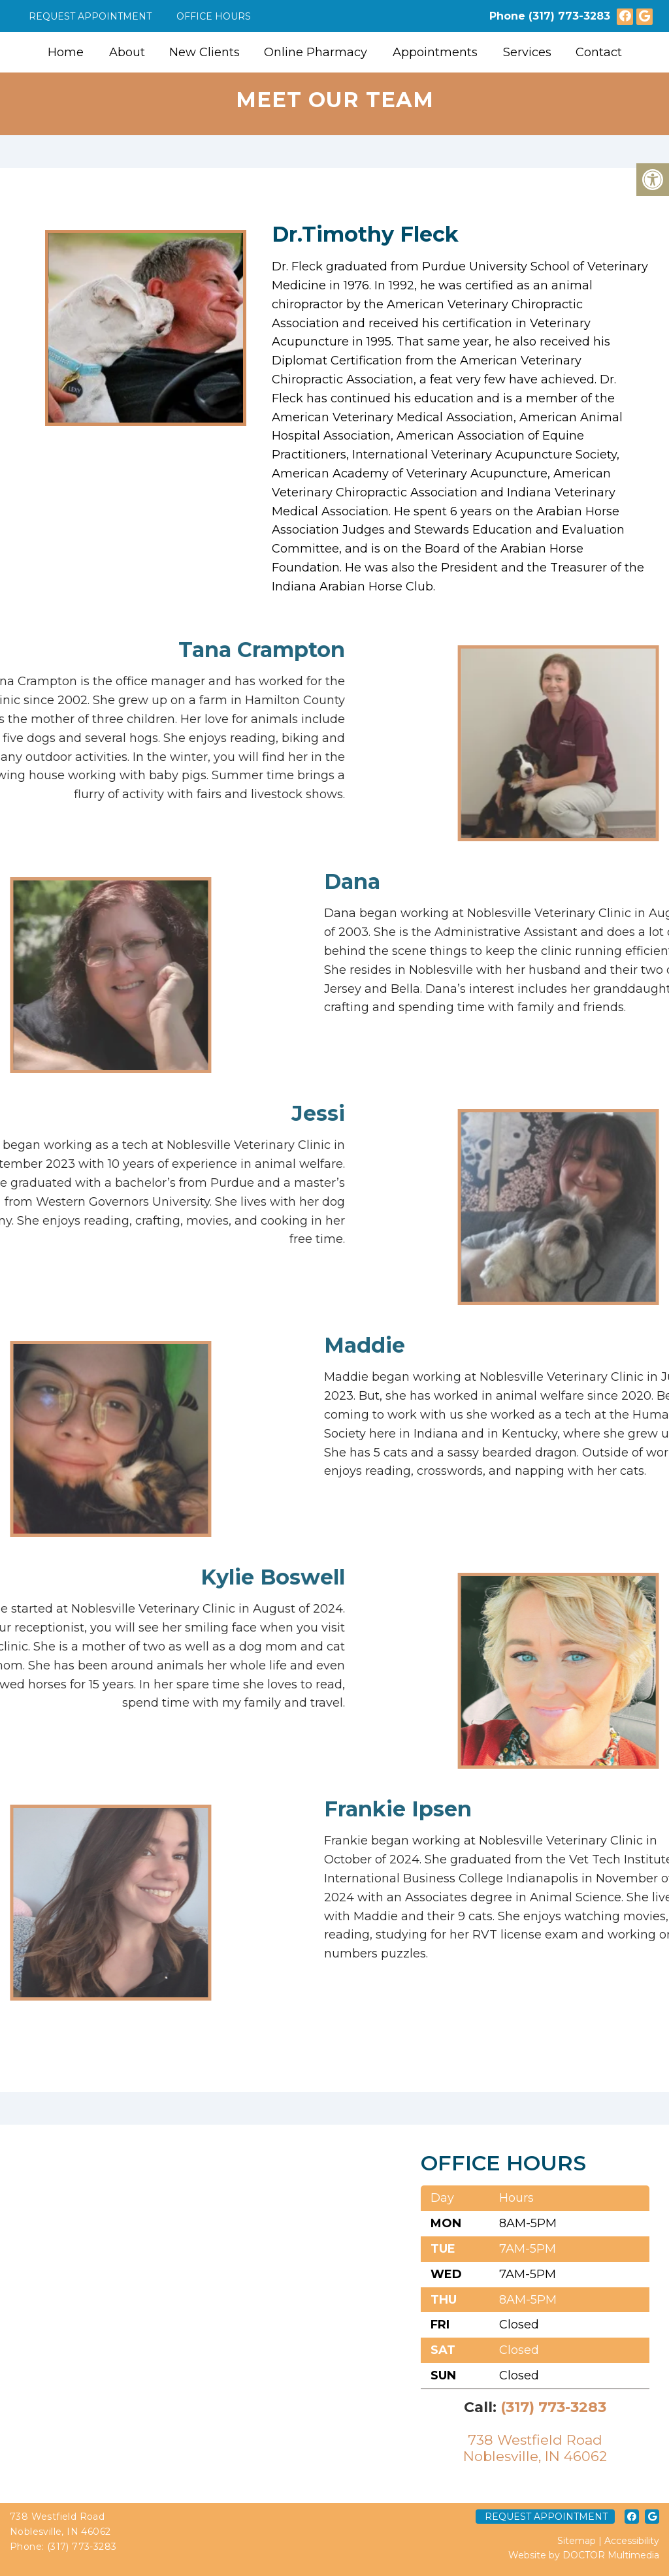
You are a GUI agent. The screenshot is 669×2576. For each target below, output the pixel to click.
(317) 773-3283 (569, 16)
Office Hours (213, 16)
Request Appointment (90, 16)
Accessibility (631, 2541)
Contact (599, 52)
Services (527, 52)
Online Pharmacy (315, 52)
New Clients (204, 52)
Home (66, 52)
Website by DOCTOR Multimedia (583, 2555)
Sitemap (576, 2541)
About (127, 52)
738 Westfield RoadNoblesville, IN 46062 (535, 2448)
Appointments (435, 52)
